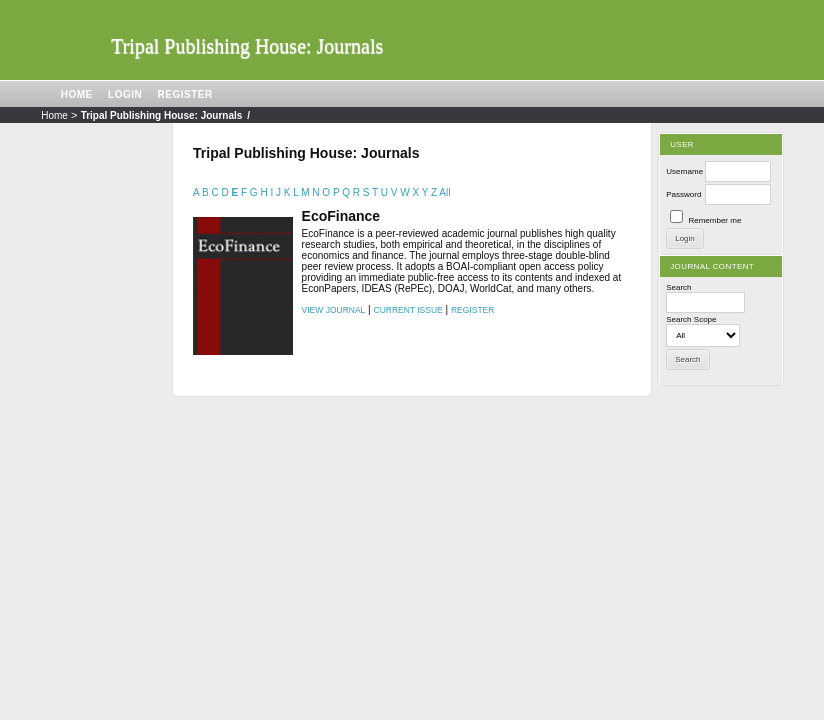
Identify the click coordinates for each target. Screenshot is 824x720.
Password (683, 194)
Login (125, 94)
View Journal (334, 310)
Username (684, 171)
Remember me (714, 220)
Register (185, 94)
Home (77, 94)
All (444, 192)
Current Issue (408, 310)
